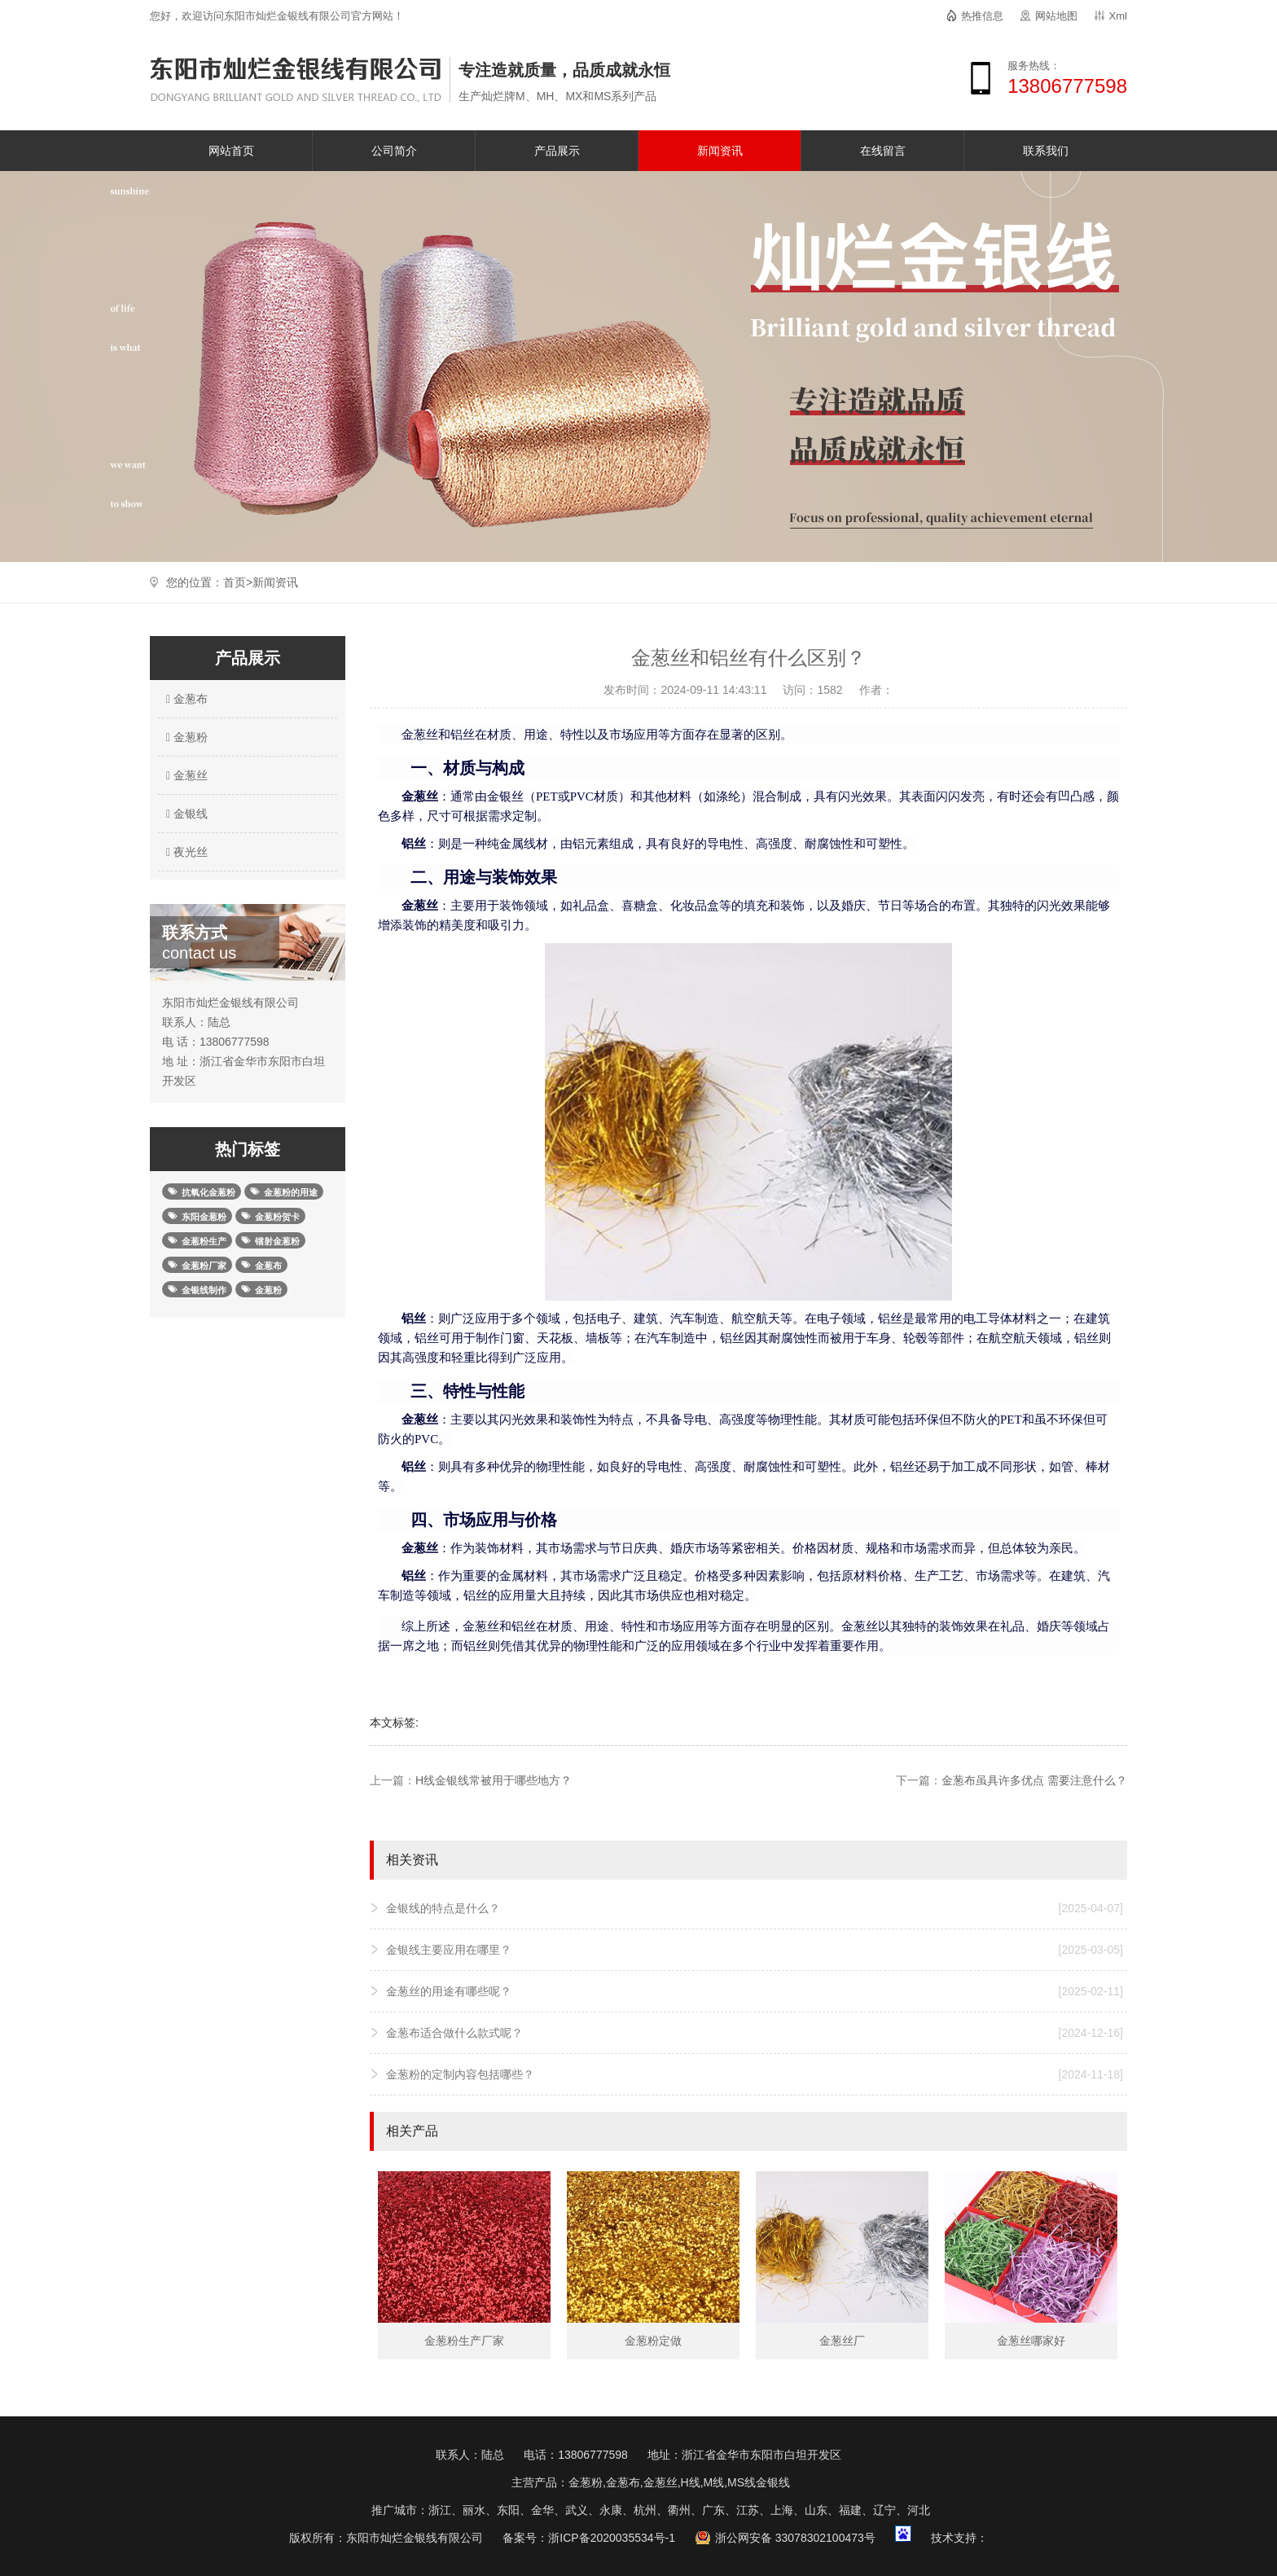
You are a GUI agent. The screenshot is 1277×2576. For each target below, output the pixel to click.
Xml (1118, 16)
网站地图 (1056, 16)
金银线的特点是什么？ (754, 1908)
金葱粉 (185, 737)
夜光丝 (185, 851)
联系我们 (1046, 150)
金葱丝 (185, 775)
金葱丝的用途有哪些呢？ (754, 1991)
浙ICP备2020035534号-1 (611, 2537)
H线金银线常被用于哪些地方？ (493, 1780)
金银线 (185, 813)
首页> (237, 582)
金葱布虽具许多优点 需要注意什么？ (1034, 1780)
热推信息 (982, 16)
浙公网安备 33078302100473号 (795, 2537)
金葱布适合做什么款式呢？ (754, 2032)
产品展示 (557, 150)
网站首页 (231, 150)
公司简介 (394, 150)
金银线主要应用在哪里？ (754, 1949)
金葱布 (185, 698)
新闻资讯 (720, 150)
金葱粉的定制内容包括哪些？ (754, 2074)
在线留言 (883, 150)
